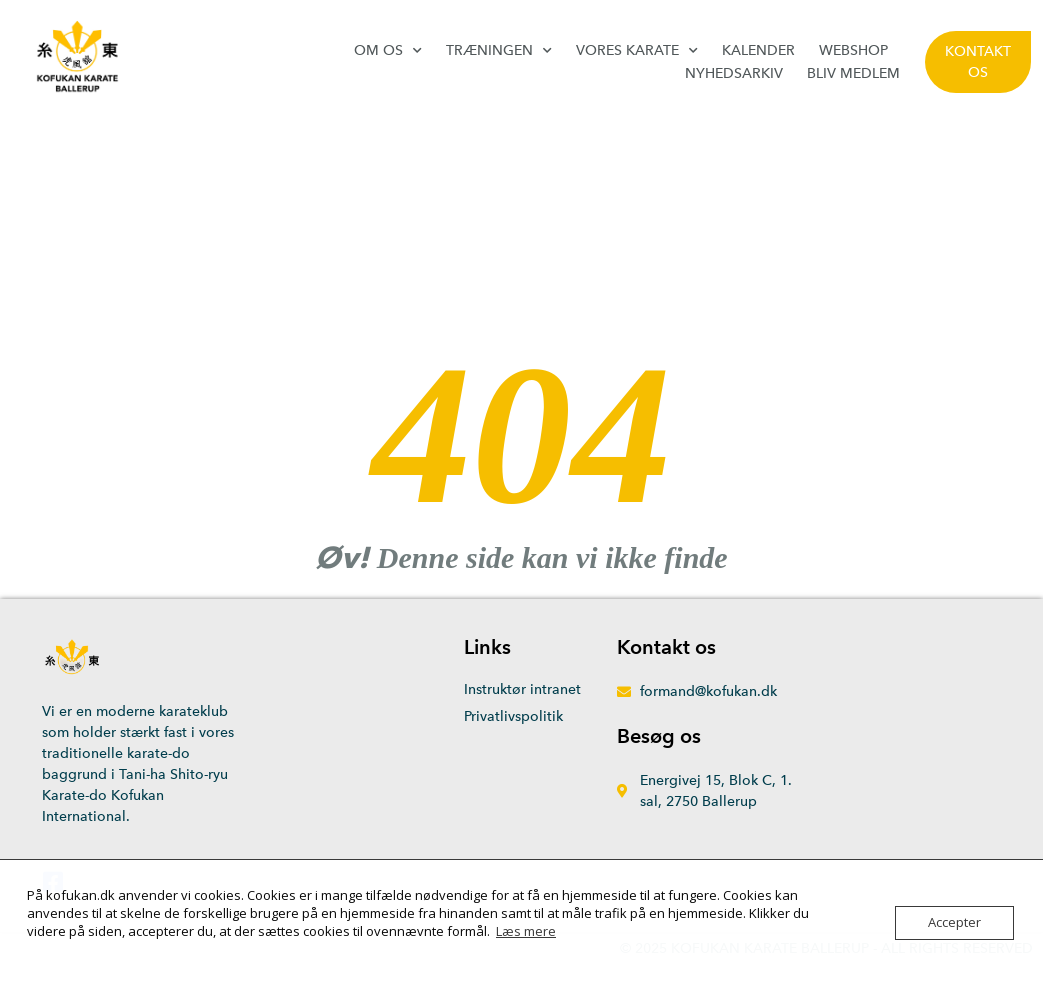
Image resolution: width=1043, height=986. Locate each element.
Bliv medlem (853, 73)
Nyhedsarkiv (734, 73)
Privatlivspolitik (513, 716)
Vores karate (637, 50)
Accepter (954, 923)
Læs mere (526, 931)
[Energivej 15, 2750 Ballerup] (886, 759)
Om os (388, 50)
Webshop (853, 50)
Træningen (499, 50)
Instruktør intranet (522, 689)
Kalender (758, 50)
